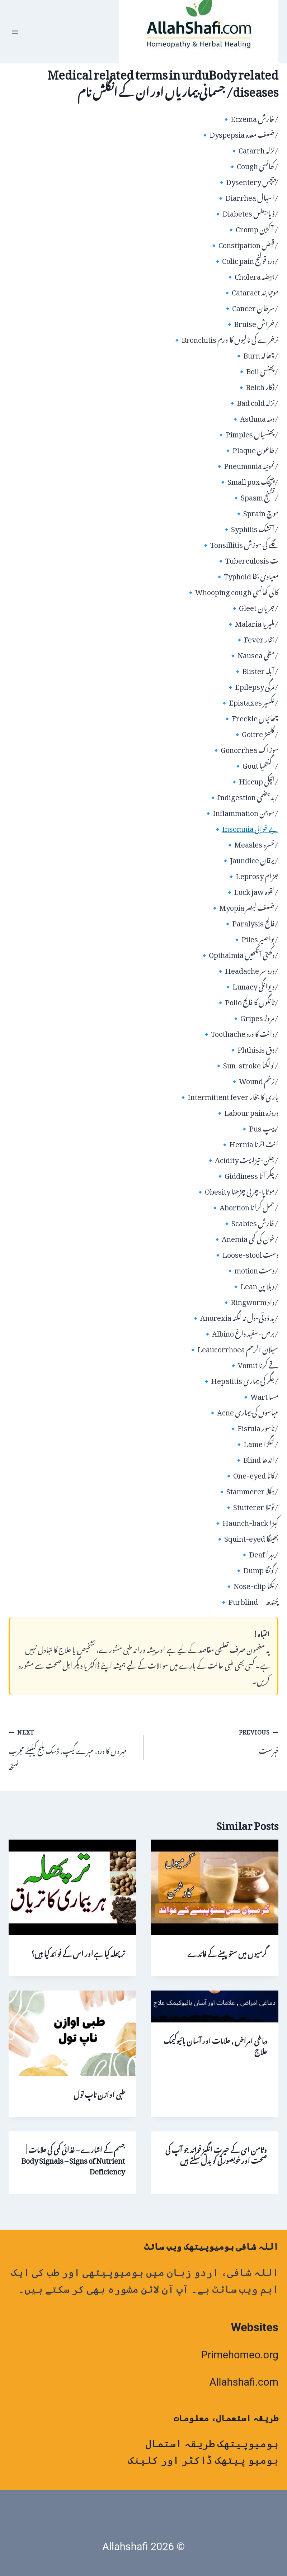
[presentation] (214, 1887)
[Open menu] (15, 31)
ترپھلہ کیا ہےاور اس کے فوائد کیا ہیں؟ (78, 1952)
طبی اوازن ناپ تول (99, 2093)
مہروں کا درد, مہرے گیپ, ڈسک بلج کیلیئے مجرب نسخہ (72, 1747)
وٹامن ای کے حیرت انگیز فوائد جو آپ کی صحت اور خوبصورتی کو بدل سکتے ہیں (216, 2153)
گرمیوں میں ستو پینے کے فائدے (227, 1952)
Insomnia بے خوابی (250, 827)
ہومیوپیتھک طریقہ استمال (211, 2444)
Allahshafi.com (244, 2382)
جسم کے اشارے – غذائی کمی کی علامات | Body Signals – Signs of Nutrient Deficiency (73, 2159)
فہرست (214, 1739)
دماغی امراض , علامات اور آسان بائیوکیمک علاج (215, 2044)
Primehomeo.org (239, 2355)
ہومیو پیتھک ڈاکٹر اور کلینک (203, 2460)
